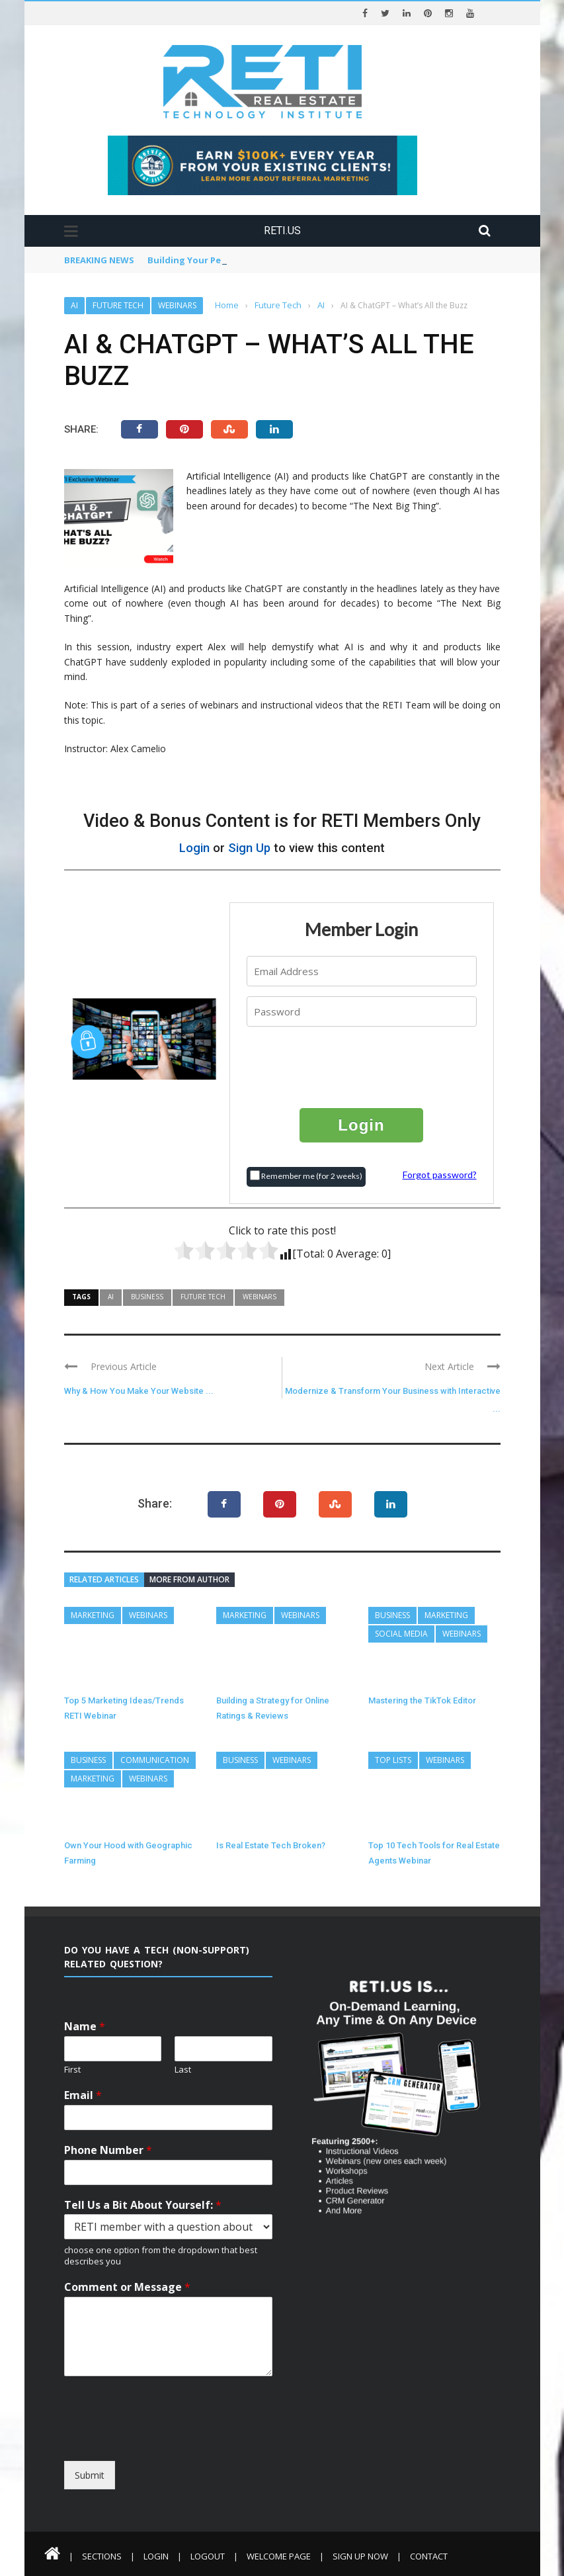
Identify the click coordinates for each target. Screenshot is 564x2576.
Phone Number (108, 2150)
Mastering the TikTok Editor (422, 1700)
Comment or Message (127, 2287)
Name (84, 2027)
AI (74, 305)
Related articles (104, 1579)
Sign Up (249, 848)
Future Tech (118, 305)
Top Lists (393, 1760)
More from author (189, 1579)
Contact (429, 2556)
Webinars (177, 305)
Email (83, 2095)
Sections (102, 2556)
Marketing (92, 1615)
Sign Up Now (360, 2556)
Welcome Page (279, 2556)
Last (183, 2069)
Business (147, 1296)
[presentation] (362, 1066)
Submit (89, 2475)
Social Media (401, 1633)
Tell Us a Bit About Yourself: (143, 2205)
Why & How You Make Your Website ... (139, 1391)
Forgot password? (440, 1174)
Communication (154, 1760)
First (72, 2069)
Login (194, 848)
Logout (207, 2556)
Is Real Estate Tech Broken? (270, 1845)
